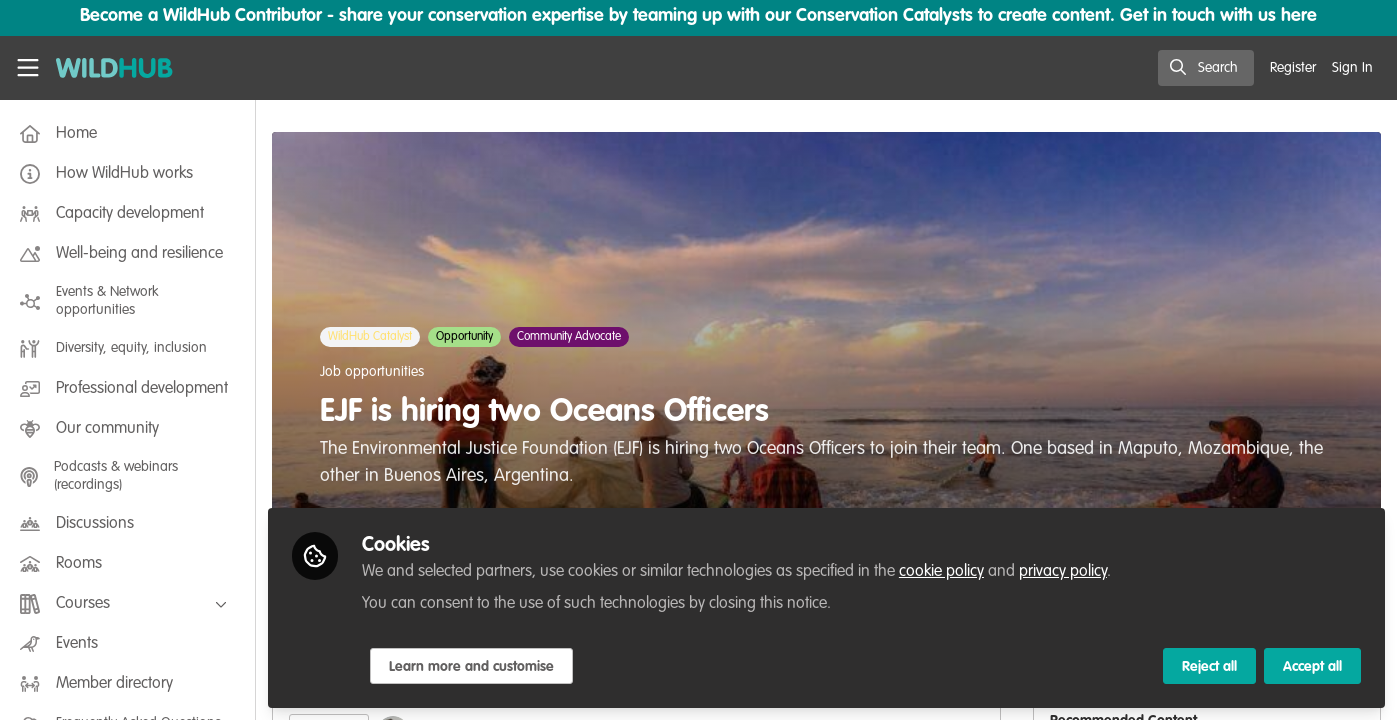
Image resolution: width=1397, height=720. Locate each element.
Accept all (1312, 667)
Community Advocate (569, 337)
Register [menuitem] (1293, 68)
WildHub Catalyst (370, 337)
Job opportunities (372, 372)
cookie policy (941, 572)
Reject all (1209, 667)
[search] (1206, 68)
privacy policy (1063, 572)
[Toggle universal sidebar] (28, 68)
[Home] (114, 68)
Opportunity (464, 337)
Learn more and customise (471, 667)
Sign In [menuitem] (1352, 68)
